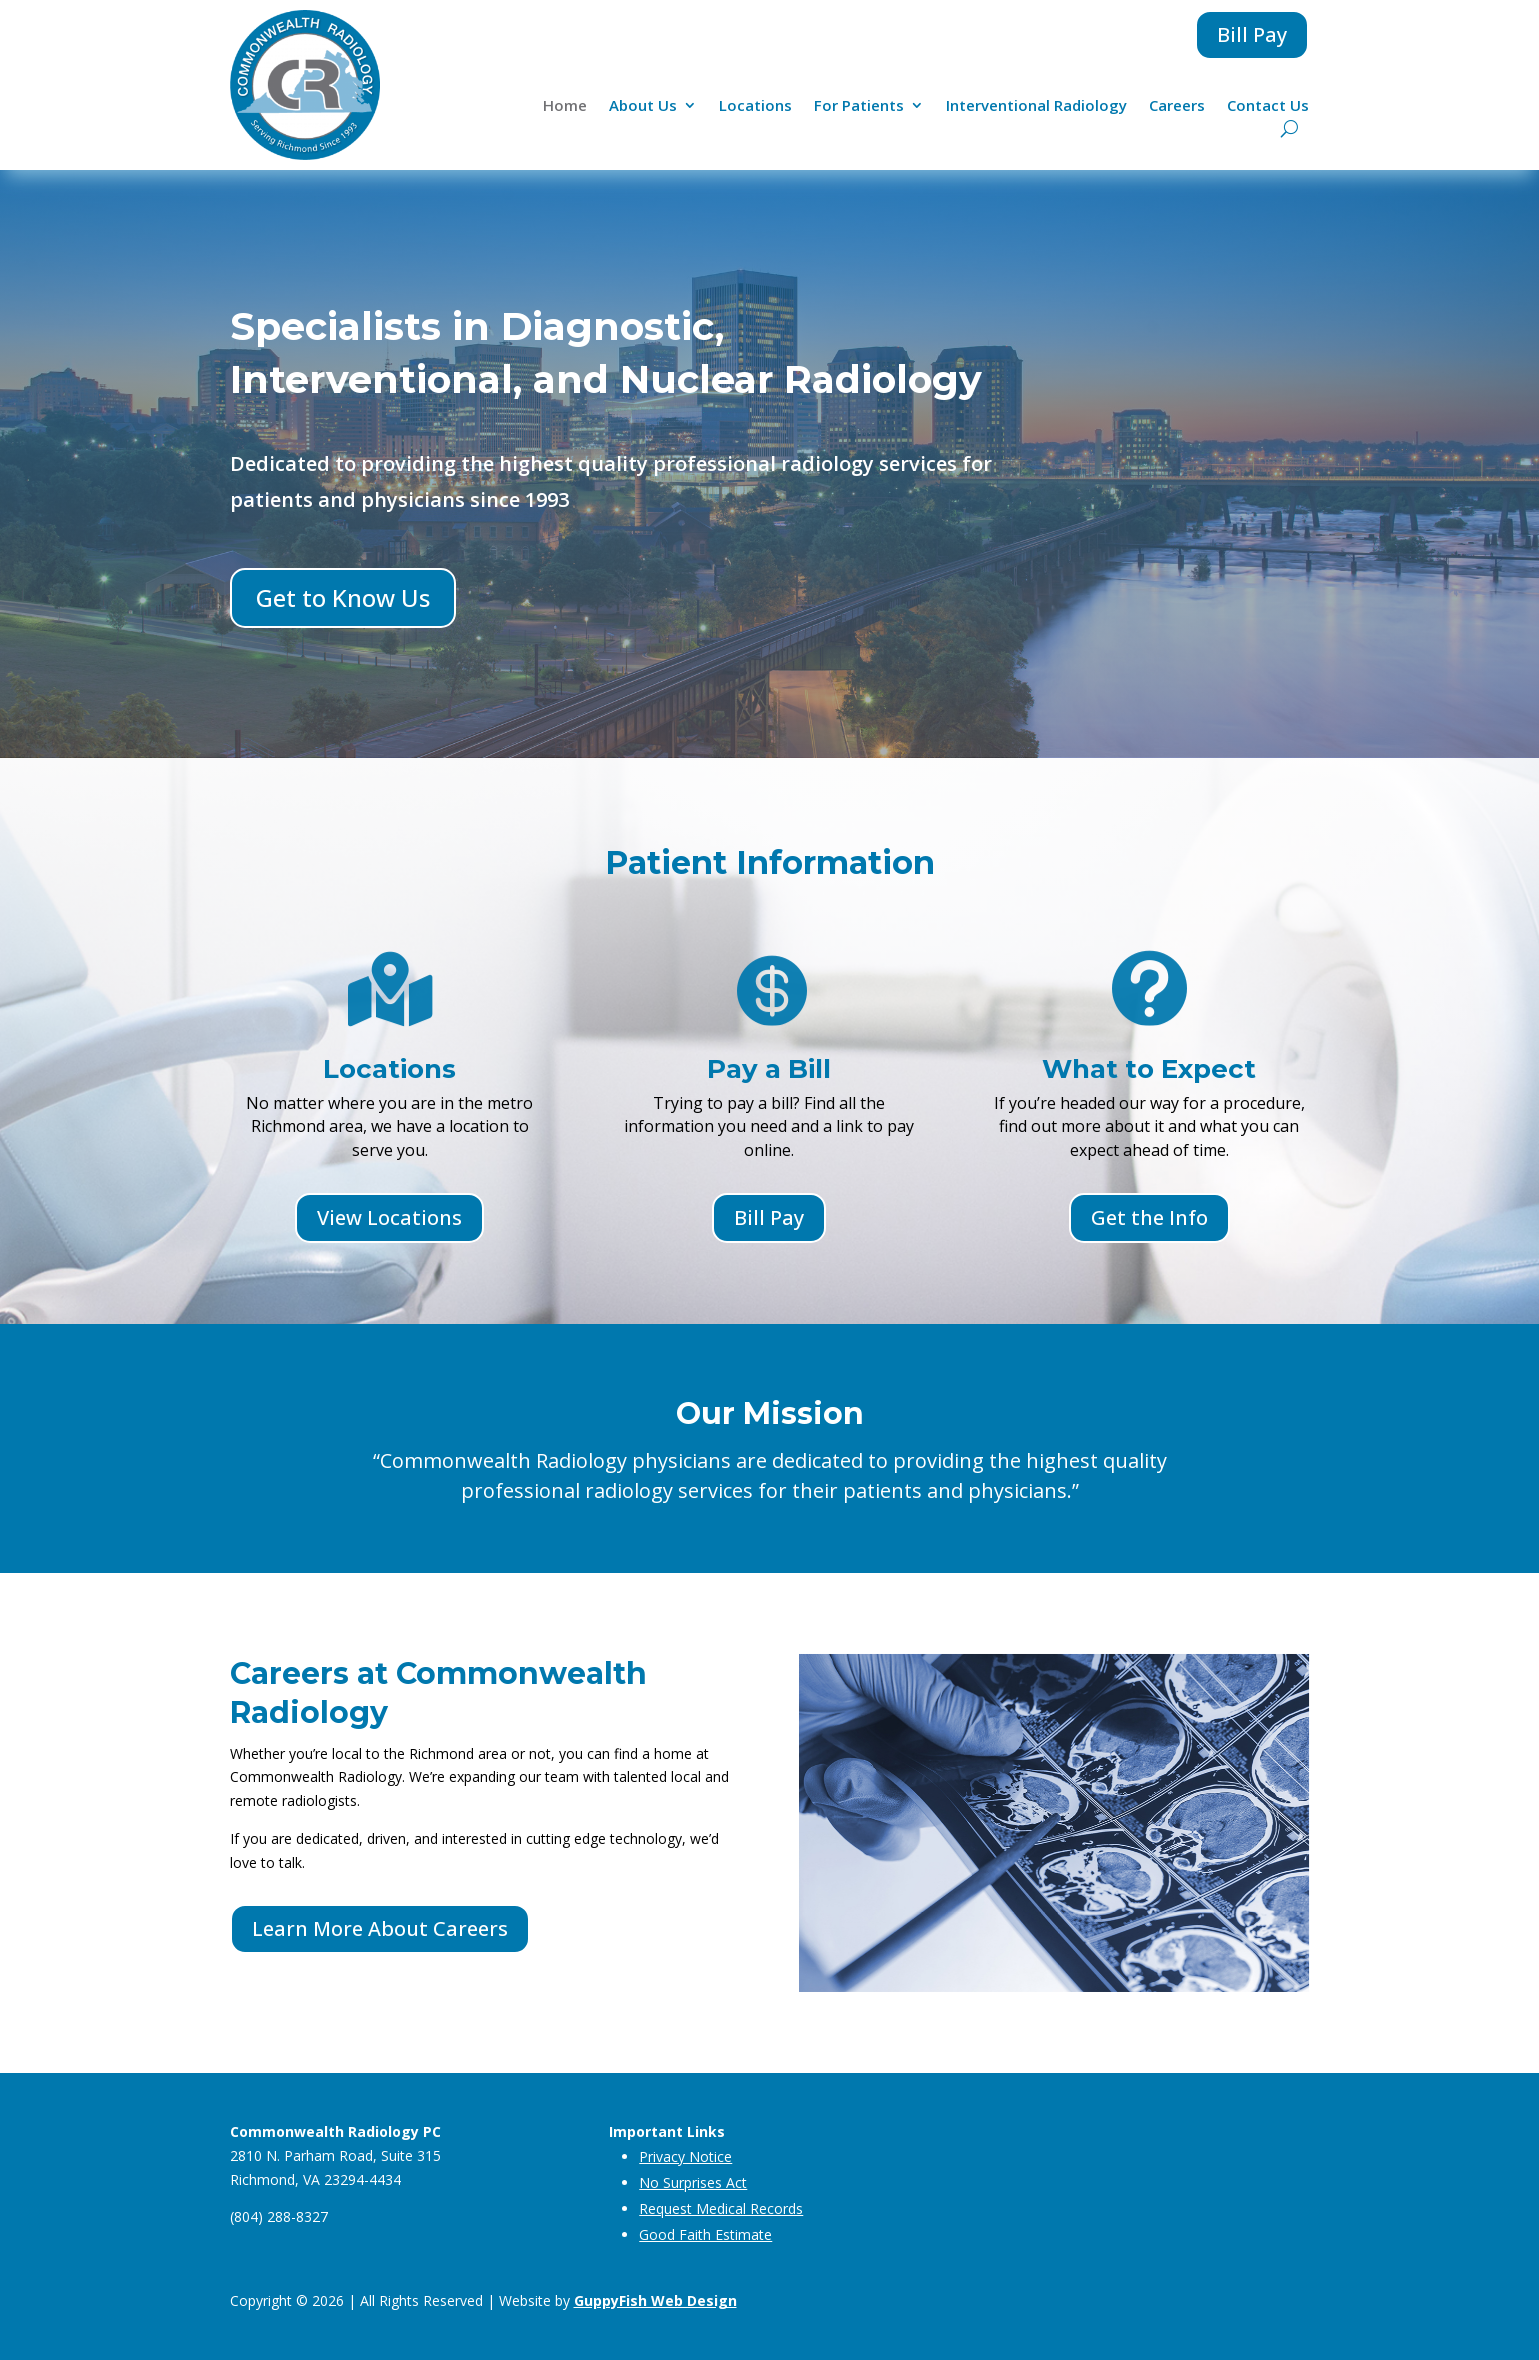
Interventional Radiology (1036, 106)
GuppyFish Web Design (655, 2300)
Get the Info (1149, 1217)
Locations (755, 106)
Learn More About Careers (380, 1928)
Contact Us (1268, 106)
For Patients (859, 106)
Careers (1177, 106)
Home (565, 106)
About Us (643, 106)
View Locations (389, 1217)
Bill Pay (1252, 34)
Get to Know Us (343, 597)
